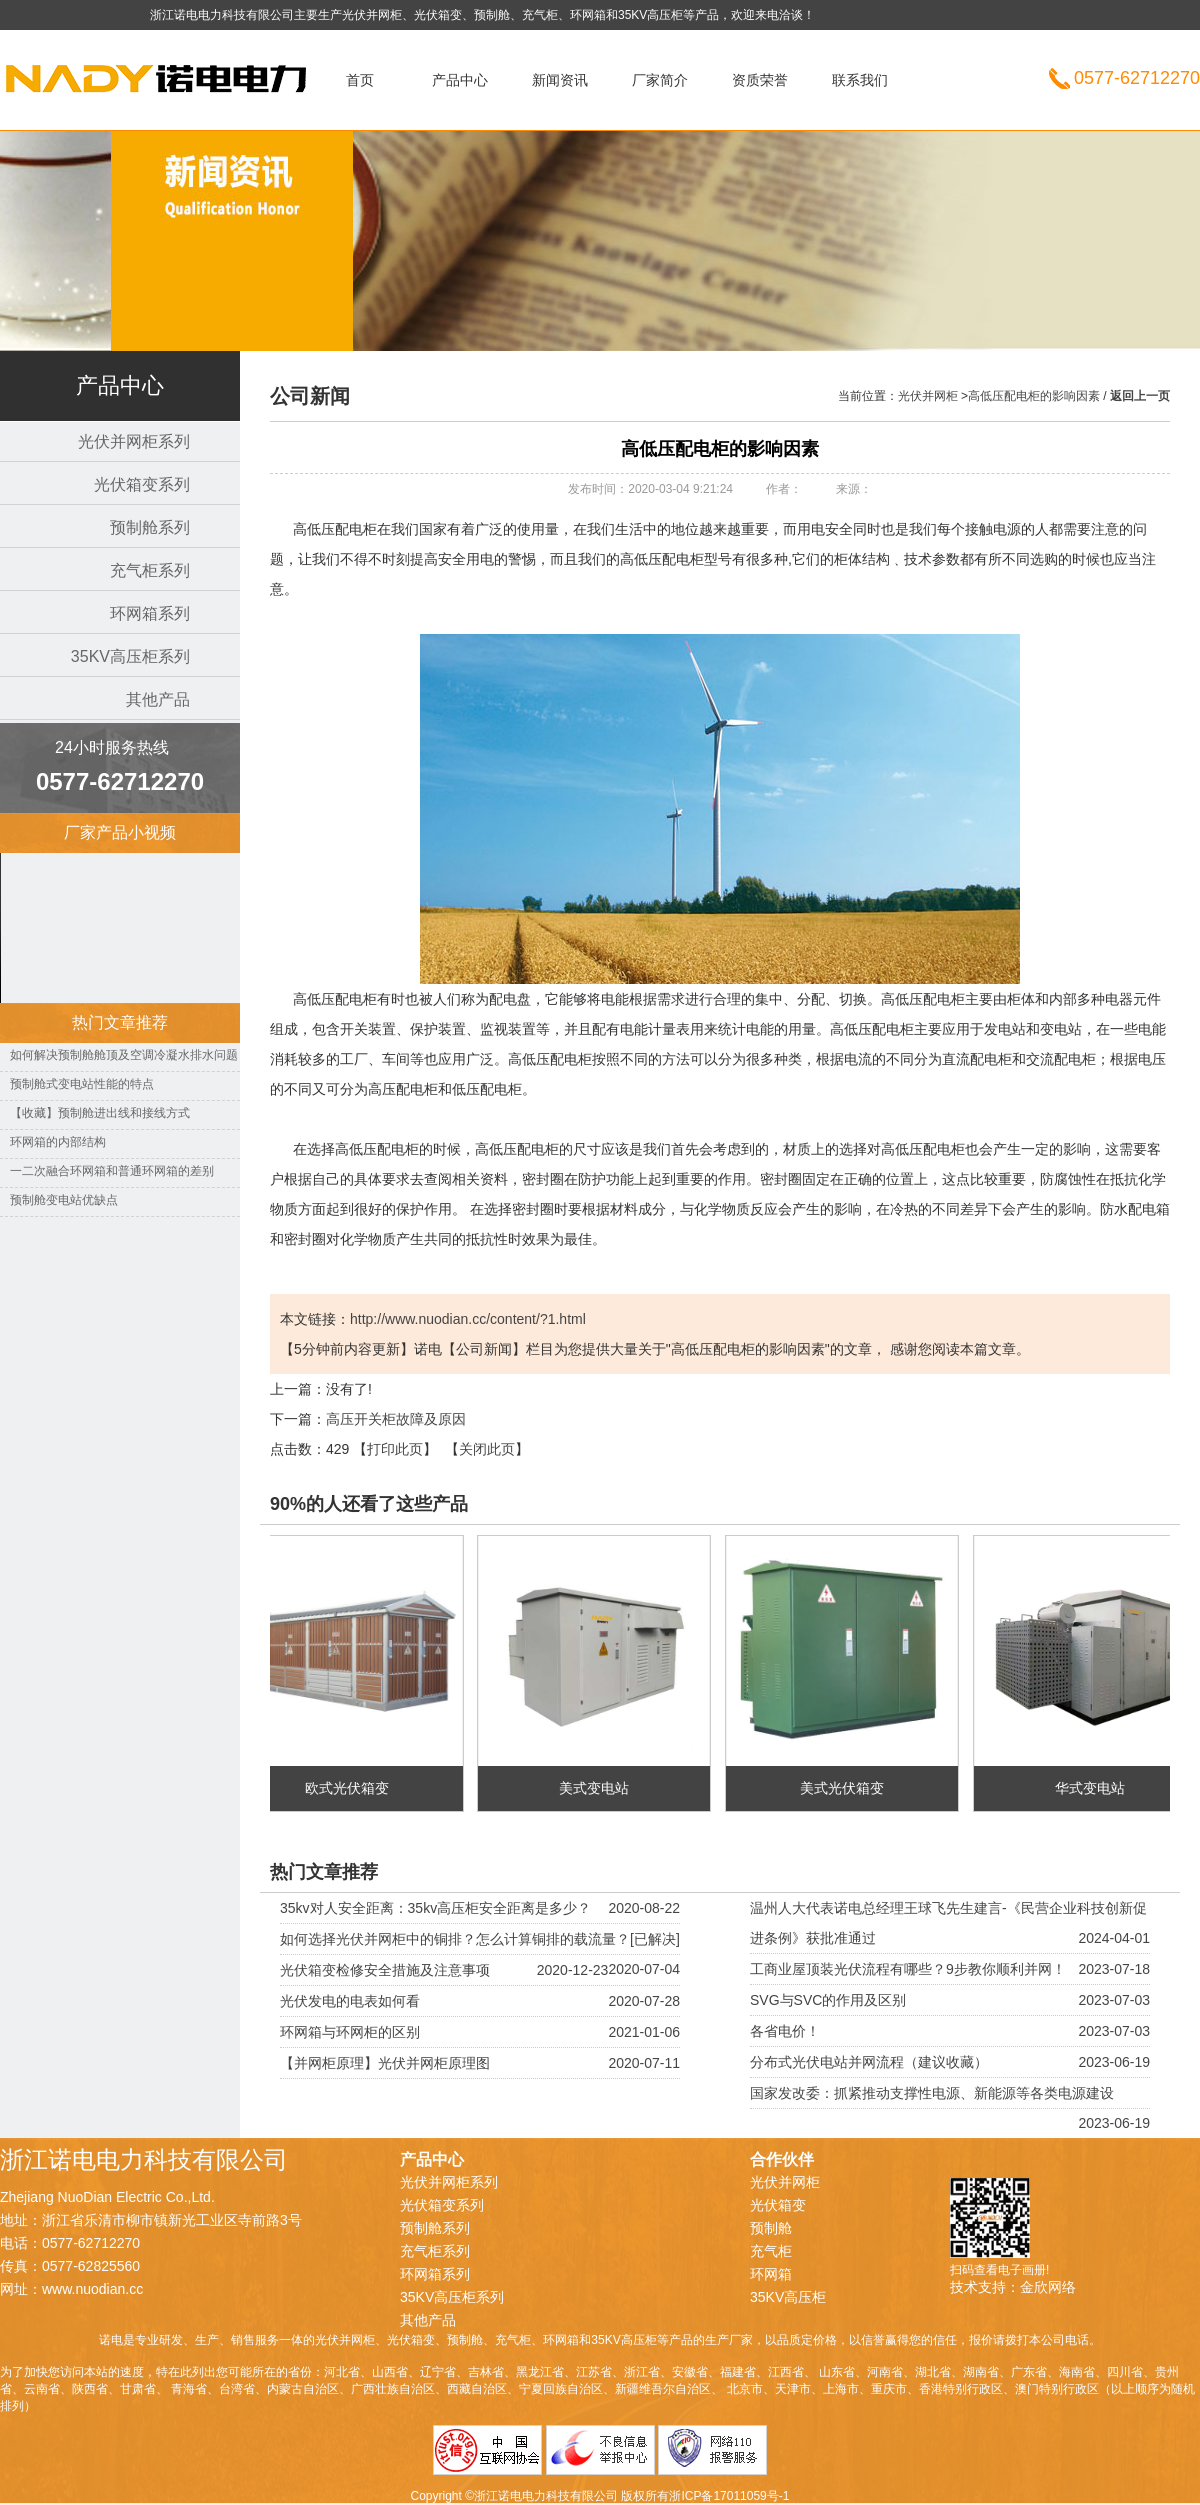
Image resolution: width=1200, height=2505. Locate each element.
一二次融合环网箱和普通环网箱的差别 (112, 1171)
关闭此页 (487, 1449)
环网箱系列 (150, 613)
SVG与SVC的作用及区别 (828, 2000)
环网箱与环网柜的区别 (350, 2032)
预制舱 (771, 2228)
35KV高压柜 (788, 2297)
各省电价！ (785, 2031)
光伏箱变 (778, 2205)
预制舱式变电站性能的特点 (82, 1084)
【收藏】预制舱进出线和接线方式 (100, 1113)
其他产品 (158, 699)
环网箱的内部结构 (58, 1142)
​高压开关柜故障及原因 (396, 1419)
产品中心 (460, 80)
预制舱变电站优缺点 (64, 1200)
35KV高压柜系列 (130, 656)
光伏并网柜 (175, 95)
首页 (360, 80)
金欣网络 (1048, 2287)
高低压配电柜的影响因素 (1034, 396)
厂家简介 (660, 80)
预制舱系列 (150, 527)
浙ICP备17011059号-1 (729, 2496)
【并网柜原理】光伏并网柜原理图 (385, 2063)
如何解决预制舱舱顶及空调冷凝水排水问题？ (130, 1055)
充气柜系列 (150, 570)
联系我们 (860, 80)
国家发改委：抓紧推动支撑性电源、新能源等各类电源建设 (932, 2093)
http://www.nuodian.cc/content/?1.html (468, 1319)
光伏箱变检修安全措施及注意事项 (385, 1970)
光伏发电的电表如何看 (350, 2001)
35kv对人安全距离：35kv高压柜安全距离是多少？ (435, 1908)
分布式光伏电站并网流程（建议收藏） (869, 2062)
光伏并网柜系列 (134, 441)
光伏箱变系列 (142, 484)
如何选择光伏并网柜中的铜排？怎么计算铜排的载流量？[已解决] (480, 1939)
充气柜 (771, 2251)
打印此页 (395, 1449)
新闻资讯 (560, 80)
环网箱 (771, 2274)
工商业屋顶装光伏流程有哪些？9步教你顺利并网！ (908, 1969)
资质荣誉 (760, 80)
